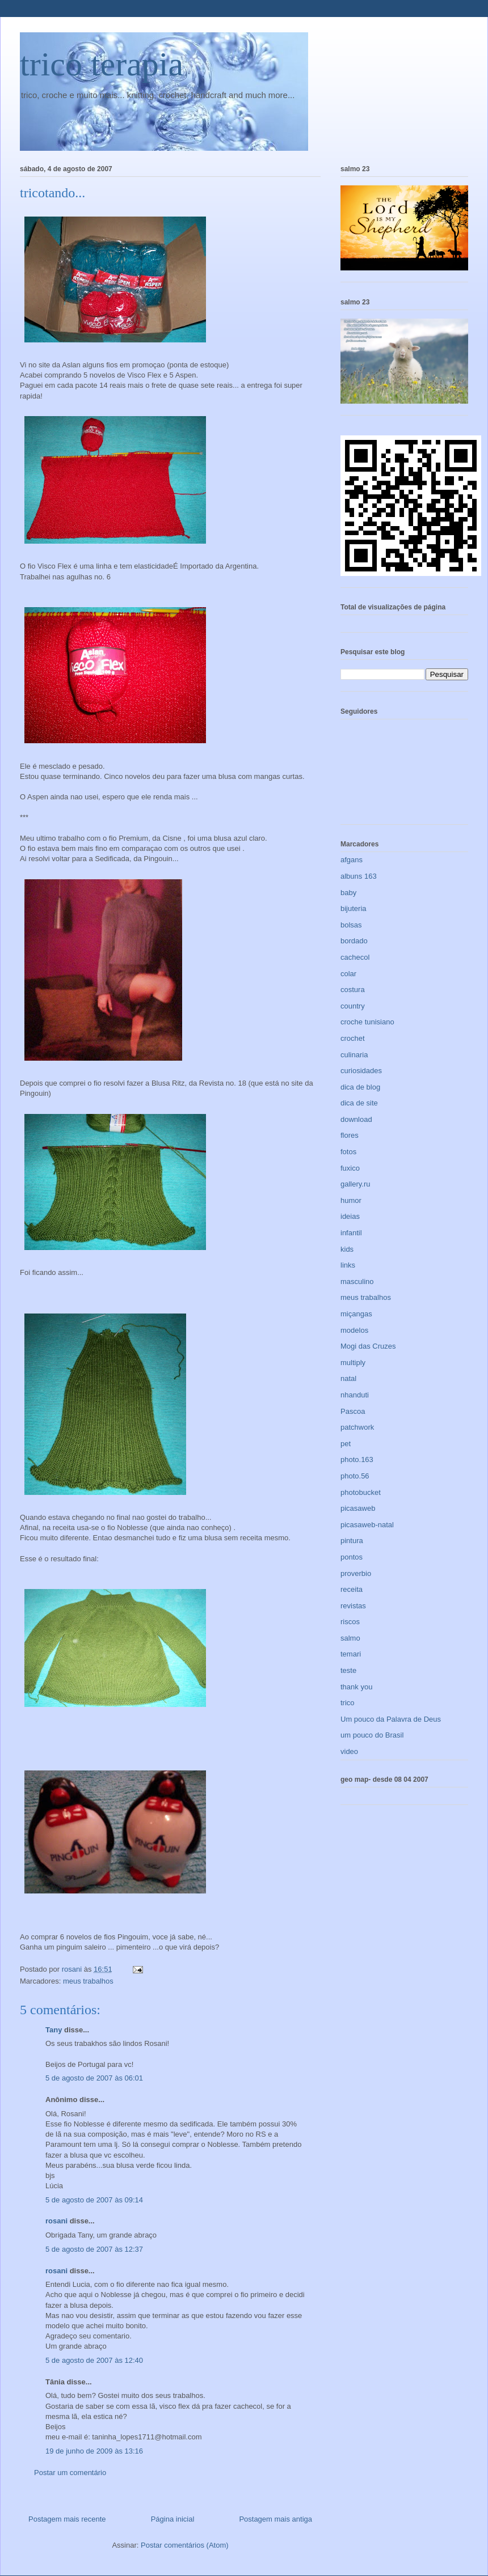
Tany (53, 2030)
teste (348, 1670)
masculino (357, 1281)
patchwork (357, 1427)
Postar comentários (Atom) (185, 2545)
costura (352, 989)
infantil (351, 1232)
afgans (351, 859)
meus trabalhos (88, 1981)
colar (348, 973)
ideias (350, 1216)
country (352, 1006)
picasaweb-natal (367, 1524)
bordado (354, 941)
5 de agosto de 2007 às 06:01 (94, 2078)
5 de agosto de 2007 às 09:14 (94, 2200)
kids (347, 1249)
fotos (348, 1151)
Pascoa (352, 1411)
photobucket (360, 1492)
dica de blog (360, 1087)
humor (350, 1200)
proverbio (355, 1573)
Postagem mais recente (67, 2519)
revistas (353, 1605)
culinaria (354, 1054)
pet (345, 1443)
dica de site (359, 1103)
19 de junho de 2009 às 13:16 (94, 2451)
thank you (356, 1687)
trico (347, 1702)
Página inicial (173, 2519)
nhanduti (354, 1395)
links (347, 1265)
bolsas (351, 925)
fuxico (350, 1168)
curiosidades (361, 1070)
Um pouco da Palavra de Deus (390, 1719)
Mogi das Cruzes (368, 1346)
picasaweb (357, 1508)
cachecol (354, 957)
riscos (350, 1621)
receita (351, 1589)
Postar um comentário (70, 2472)
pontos (351, 1557)
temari (350, 1654)
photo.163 (356, 1459)
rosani (56, 2221)
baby (348, 892)
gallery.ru (355, 1184)
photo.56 (354, 1476)
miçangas (356, 1314)
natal (348, 1378)
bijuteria (353, 908)
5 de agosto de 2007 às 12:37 (94, 2249)
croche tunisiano (367, 1022)
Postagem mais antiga (275, 2519)
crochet (352, 1038)
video (349, 1751)
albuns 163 (358, 876)
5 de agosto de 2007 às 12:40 (94, 2360)
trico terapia (101, 64)
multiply (352, 1362)
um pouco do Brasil (371, 1735)
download (356, 1119)
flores (349, 1135)
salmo (350, 1638)
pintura (351, 1540)
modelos (354, 1330)
